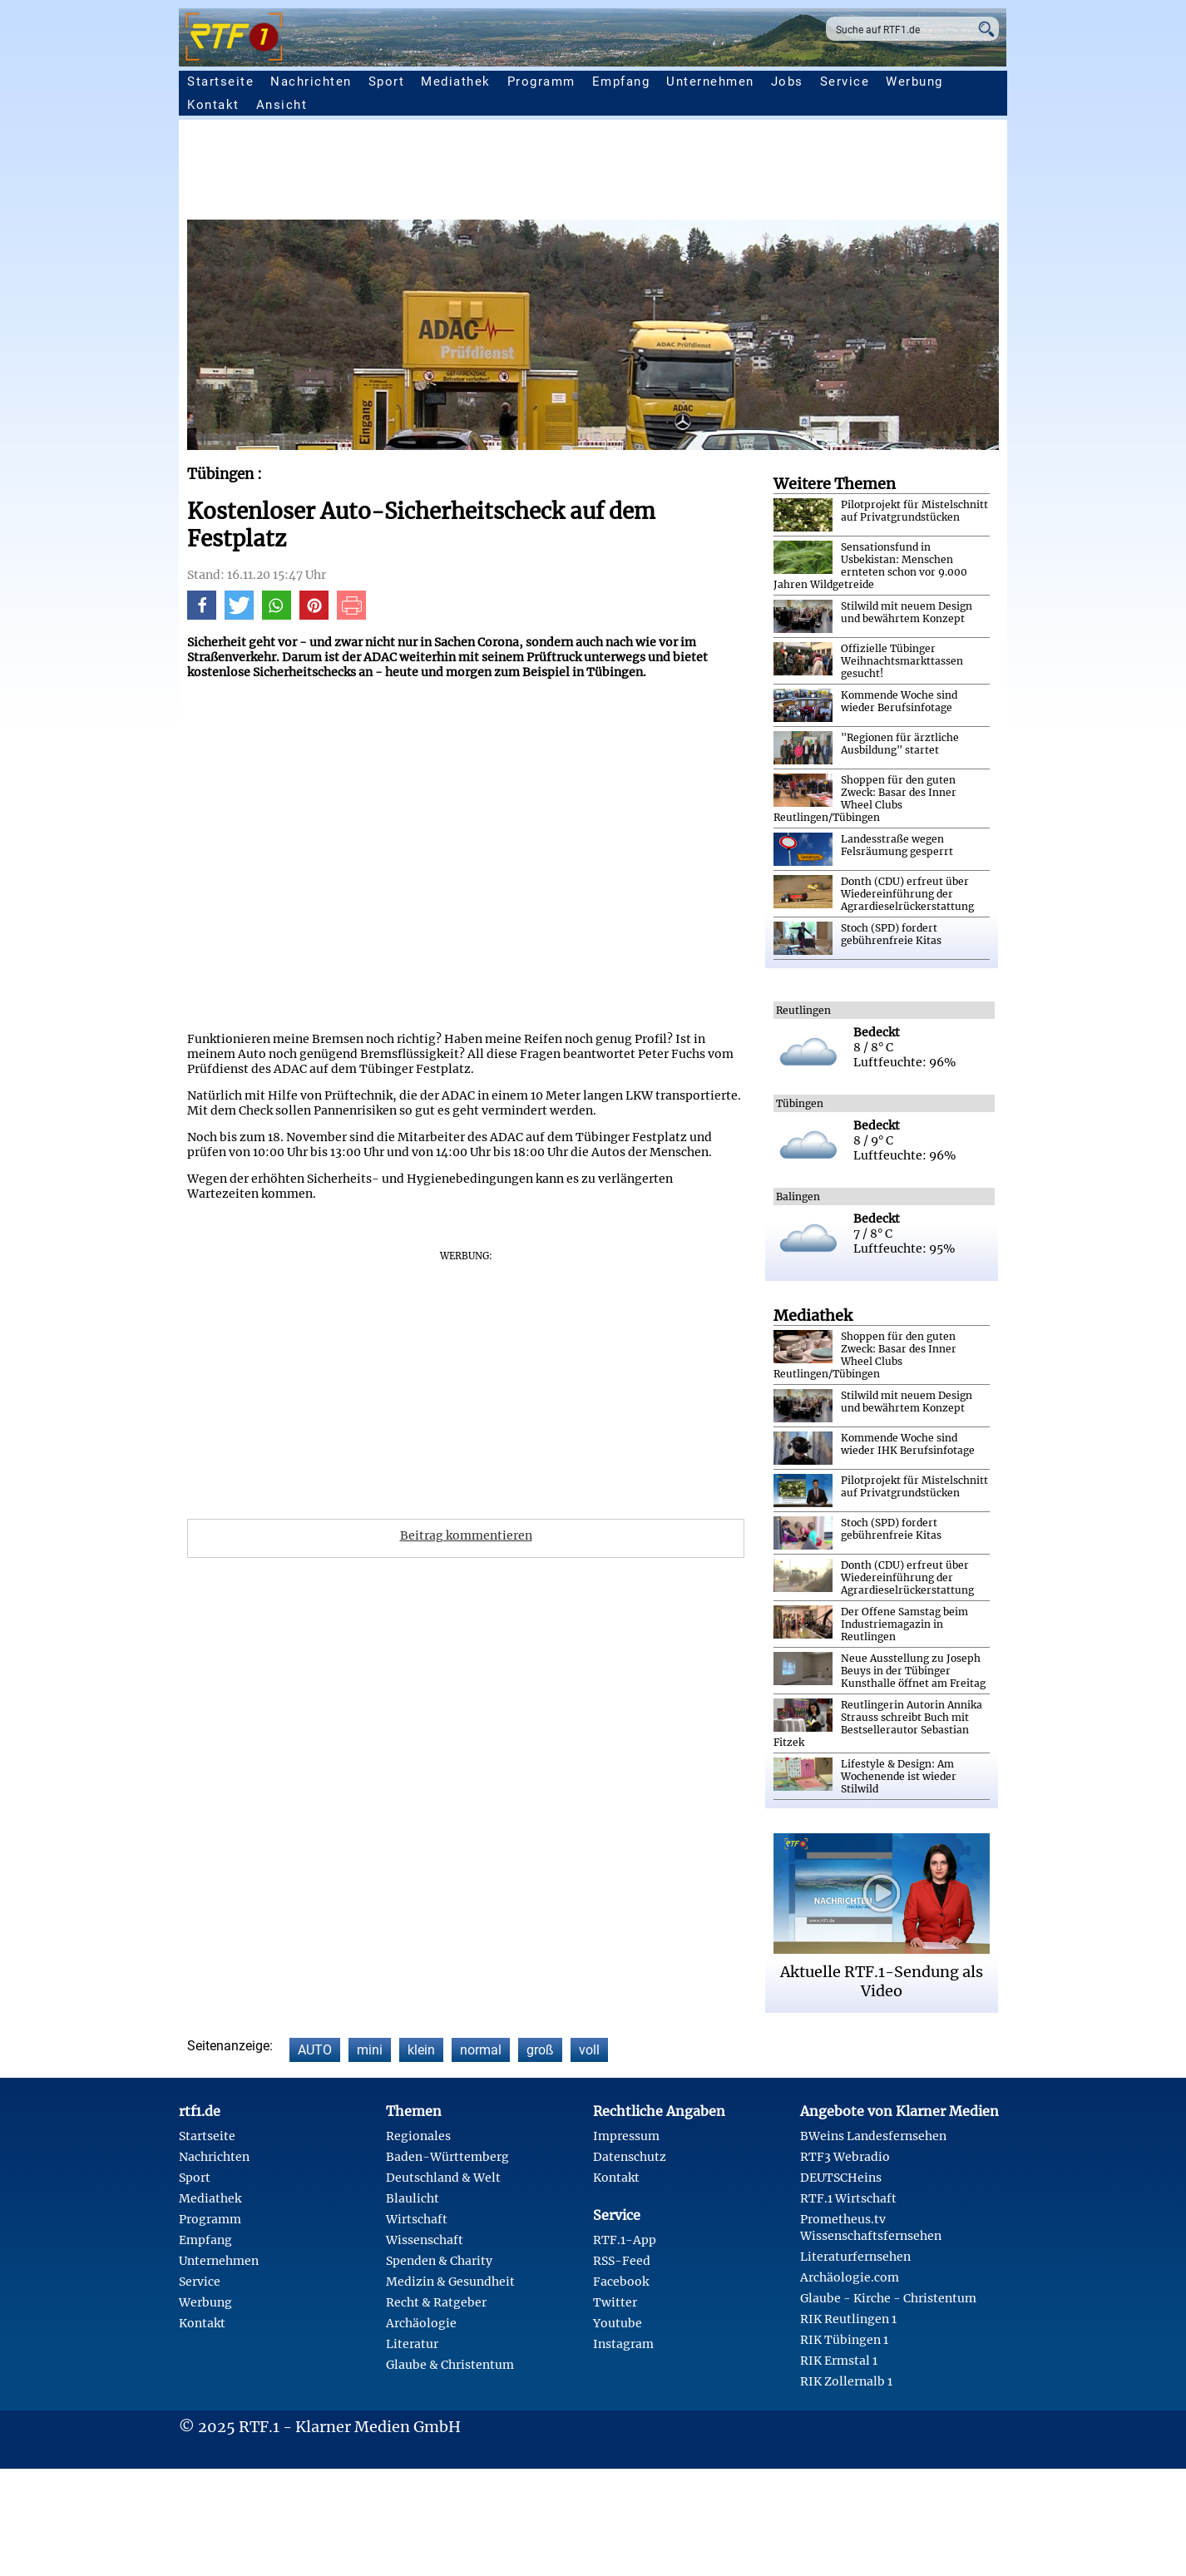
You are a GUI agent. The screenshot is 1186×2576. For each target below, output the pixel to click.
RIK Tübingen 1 (844, 2339)
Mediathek (456, 81)
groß (540, 2050)
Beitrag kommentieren (466, 1535)
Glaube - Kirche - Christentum (888, 2298)
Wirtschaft (416, 2219)
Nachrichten (311, 81)
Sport (386, 81)
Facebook (621, 2281)
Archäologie (421, 2323)
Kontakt (213, 104)
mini (370, 2050)
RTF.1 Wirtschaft (848, 2198)
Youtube (617, 2323)
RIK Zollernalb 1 (846, 2381)
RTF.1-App (624, 2239)
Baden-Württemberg (447, 2156)
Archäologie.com (849, 2277)
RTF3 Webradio (845, 2156)
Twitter (615, 2302)
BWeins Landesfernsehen (873, 2136)
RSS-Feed (621, 2260)
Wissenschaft (424, 2239)
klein (421, 2050)
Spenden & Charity (439, 2260)
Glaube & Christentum (450, 2364)
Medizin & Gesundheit (450, 2281)
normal (481, 2050)
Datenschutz (629, 2156)
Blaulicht (412, 2198)
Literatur (412, 2343)
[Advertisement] (686, 173)
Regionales (418, 2136)
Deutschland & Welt (443, 2177)
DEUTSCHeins (841, 2177)
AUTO (315, 2050)
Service (845, 81)
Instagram (623, 2343)
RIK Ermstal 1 (838, 2360)
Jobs (787, 81)
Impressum (626, 2136)
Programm (541, 81)
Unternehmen (710, 81)
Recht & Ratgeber (436, 2302)
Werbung (914, 81)
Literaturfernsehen (855, 2256)
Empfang (621, 81)
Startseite (220, 81)
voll (589, 2050)
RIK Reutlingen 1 (848, 2318)
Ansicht (282, 104)
